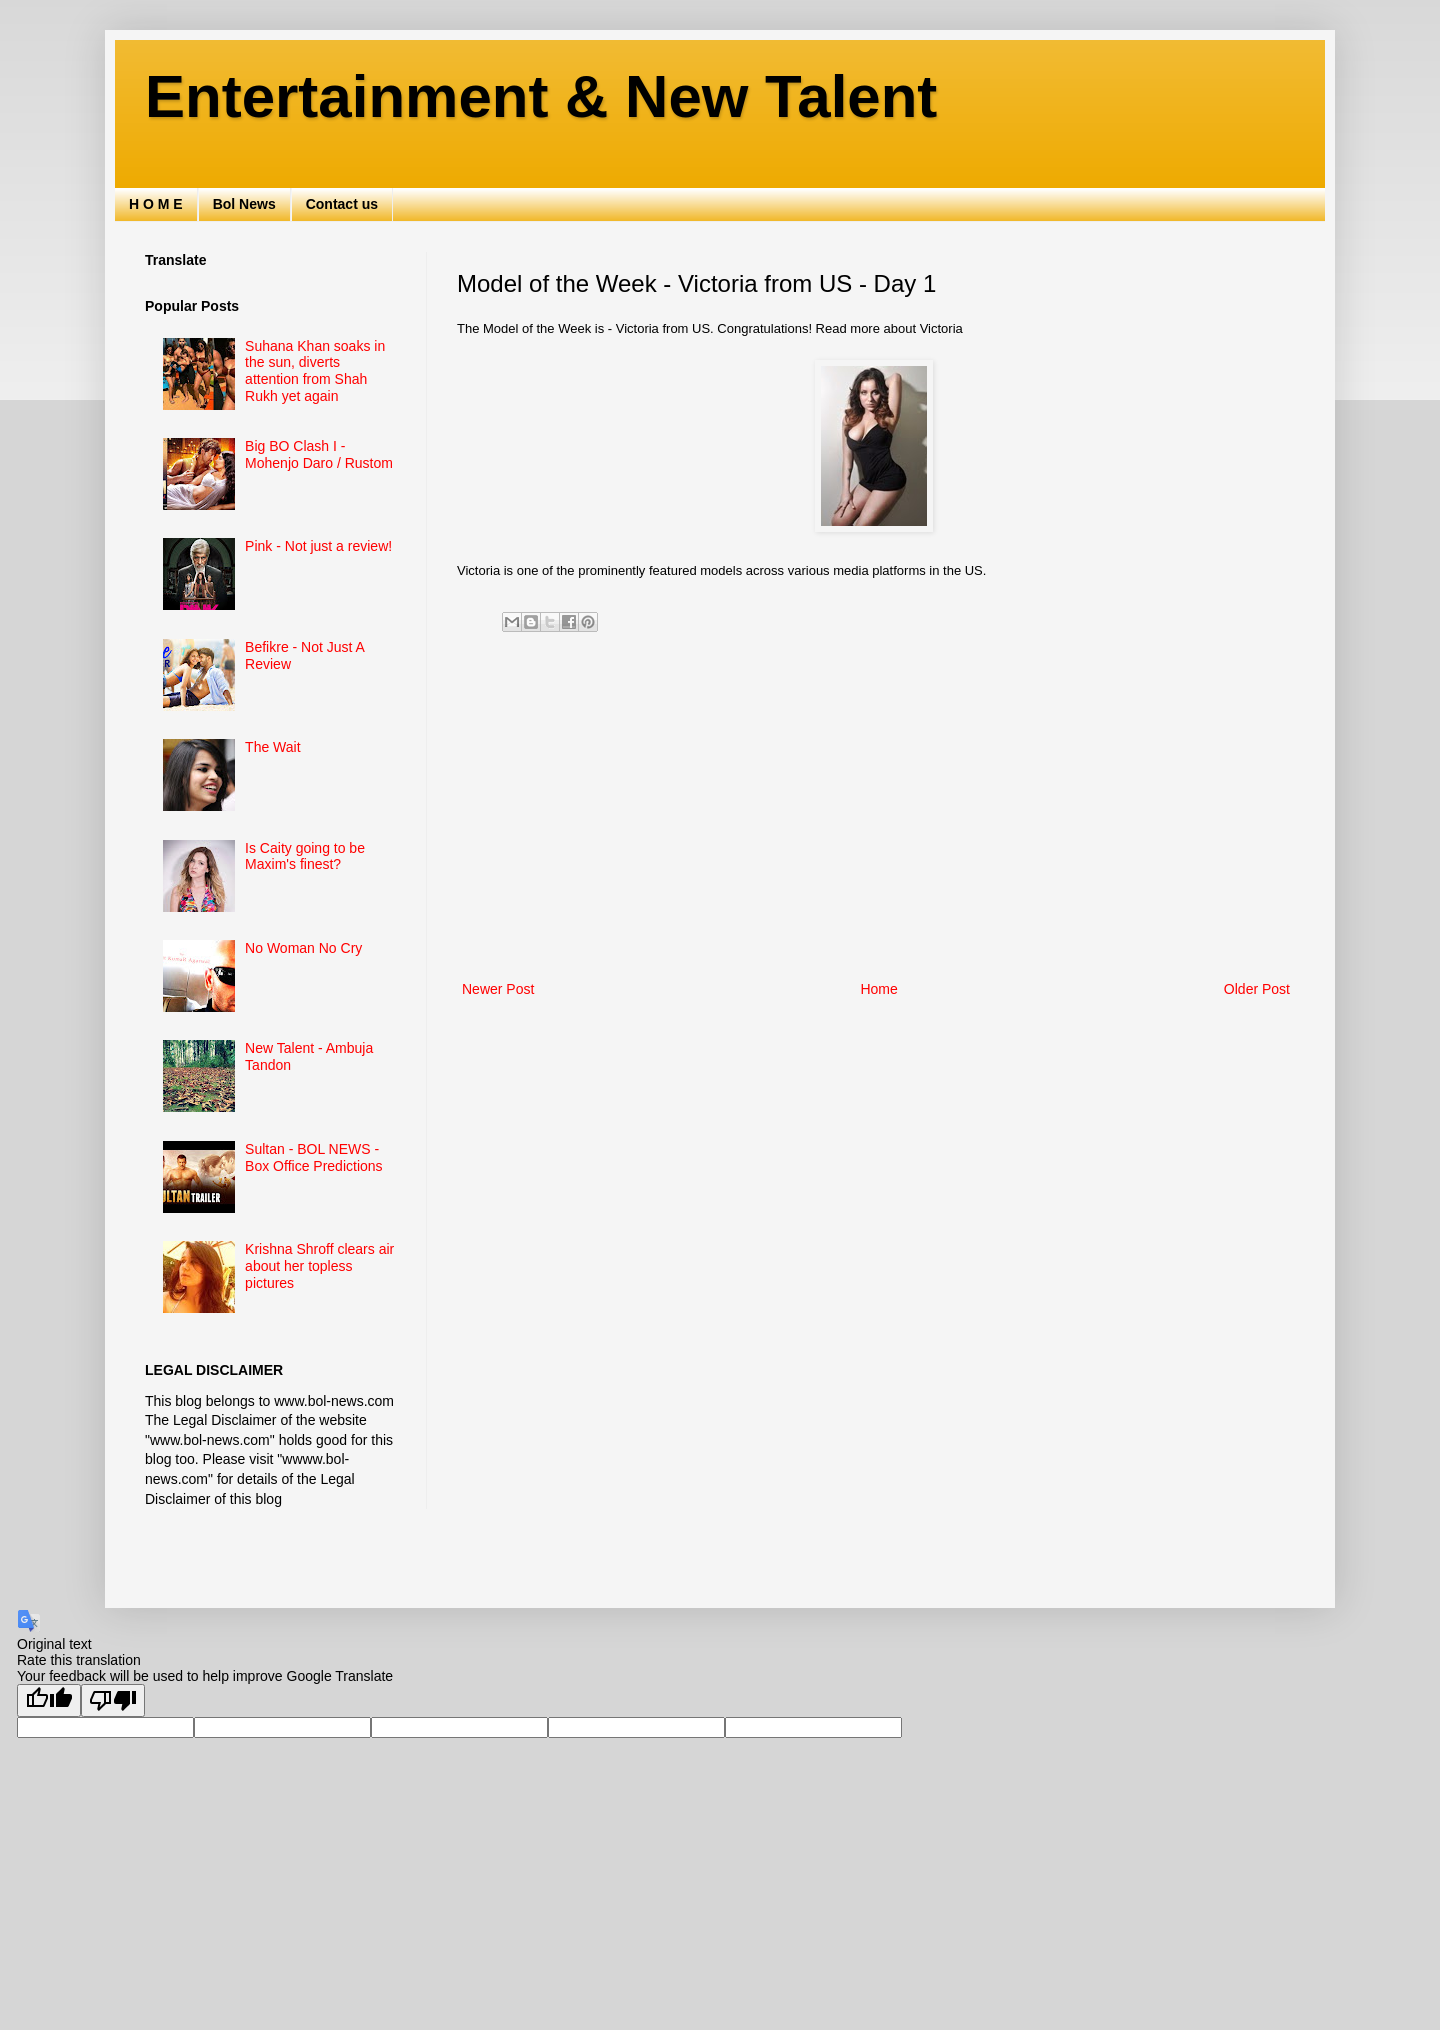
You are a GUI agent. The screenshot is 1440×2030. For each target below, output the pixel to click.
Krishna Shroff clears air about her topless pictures (319, 1266)
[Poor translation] (113, 1700)
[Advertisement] (876, 812)
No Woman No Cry (303, 948)
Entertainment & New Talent (541, 96)
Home (878, 989)
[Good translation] (49, 1700)
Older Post (1257, 989)
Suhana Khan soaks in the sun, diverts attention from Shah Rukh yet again (315, 371)
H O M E (156, 204)
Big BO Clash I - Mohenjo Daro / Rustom (319, 454)
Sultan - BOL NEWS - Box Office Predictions (313, 1157)
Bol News (244, 204)
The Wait (273, 747)
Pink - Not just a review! (318, 546)
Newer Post (498, 989)
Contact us (342, 204)
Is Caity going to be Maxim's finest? (305, 856)
